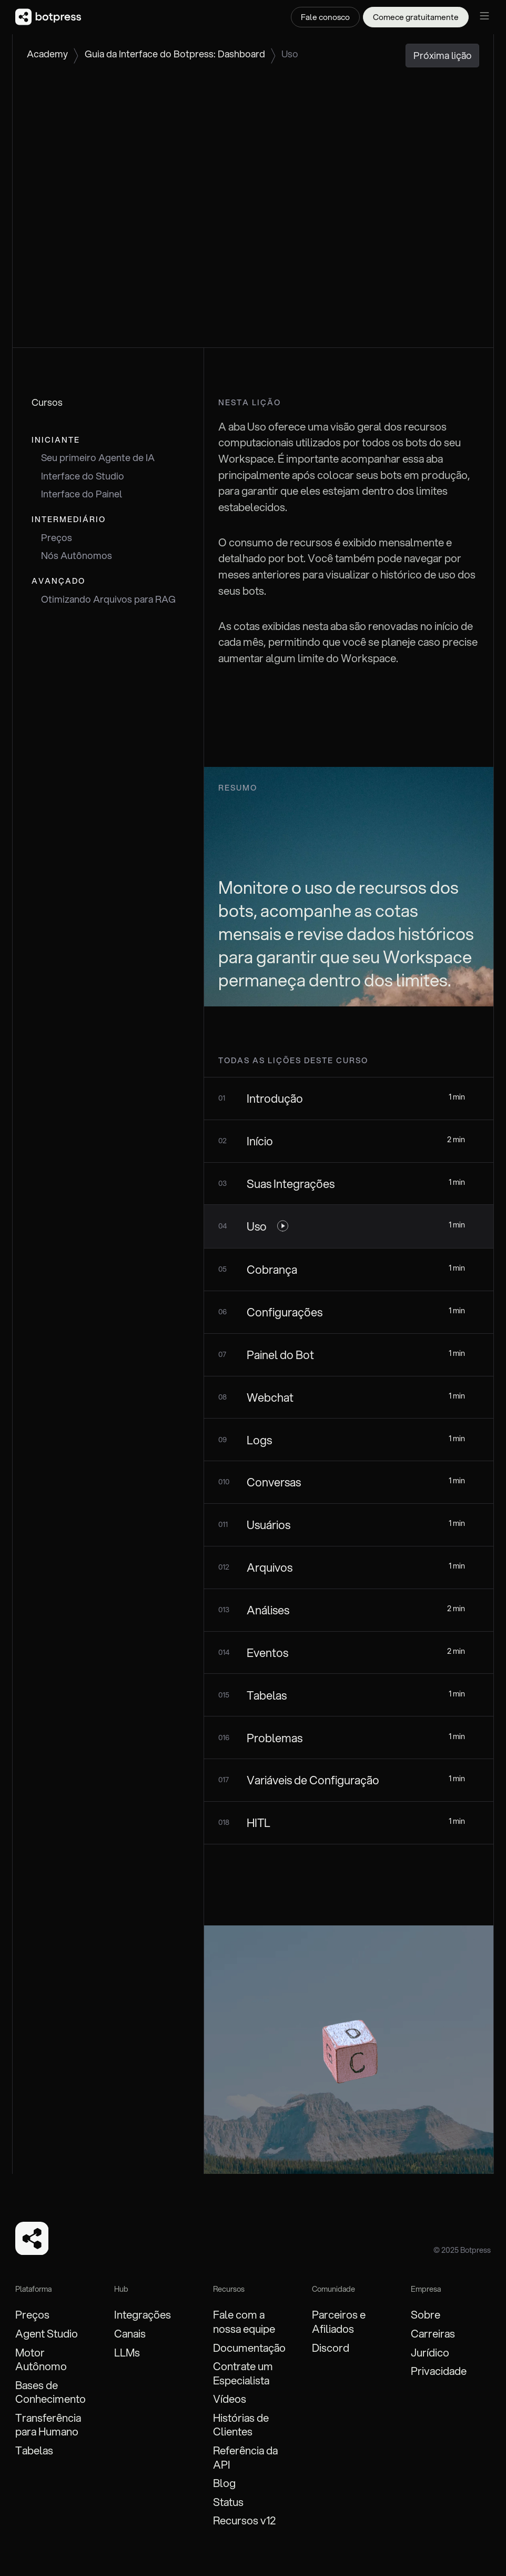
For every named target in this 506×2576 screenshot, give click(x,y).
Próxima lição (442, 55)
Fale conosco (325, 17)
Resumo (237, 787)
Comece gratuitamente (416, 17)
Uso (289, 54)
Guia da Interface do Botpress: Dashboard (175, 54)
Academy (47, 54)
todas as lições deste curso (293, 1060)
